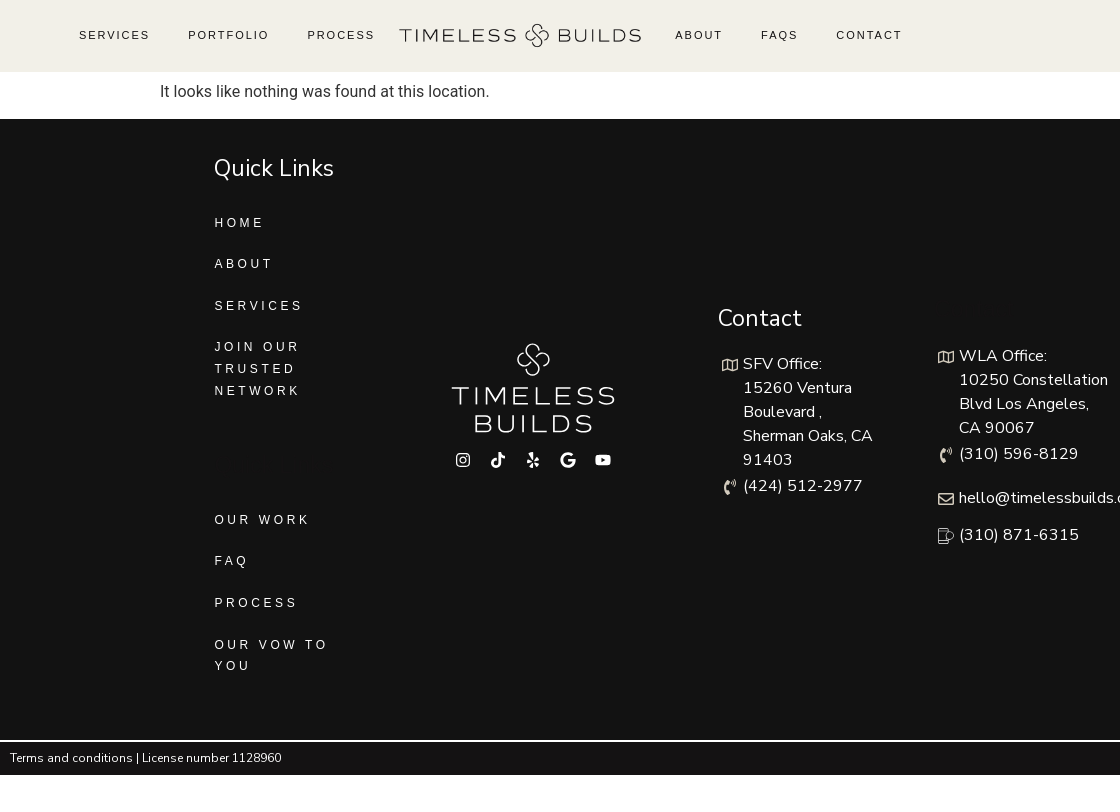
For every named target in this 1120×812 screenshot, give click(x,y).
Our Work (262, 520)
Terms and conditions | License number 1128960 (145, 758)
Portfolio (228, 35)
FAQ (231, 561)
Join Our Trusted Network (257, 368)
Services (114, 35)
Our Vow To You (271, 656)
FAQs (779, 35)
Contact (869, 35)
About (699, 35)
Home (239, 223)
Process (341, 35)
